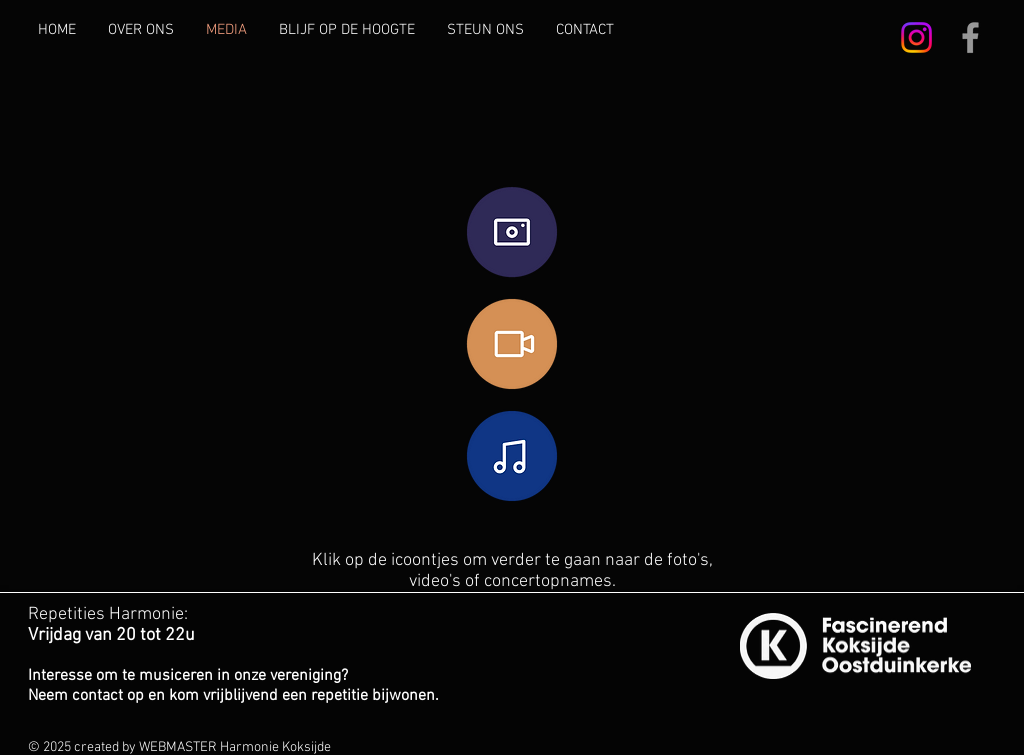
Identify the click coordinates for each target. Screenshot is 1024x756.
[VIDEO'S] (512, 344)
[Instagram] (916, 37)
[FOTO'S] (512, 233)
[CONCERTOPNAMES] (512, 456)
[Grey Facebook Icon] (970, 37)
